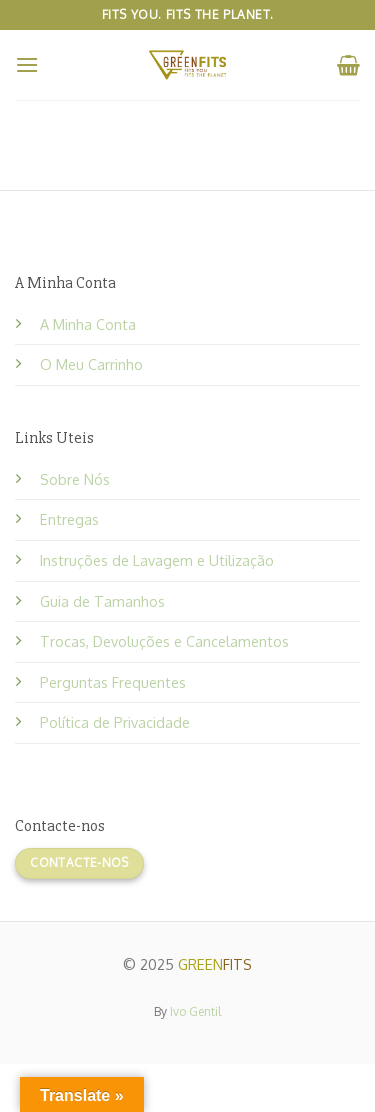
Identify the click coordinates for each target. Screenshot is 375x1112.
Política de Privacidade (115, 722)
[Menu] (27, 64)
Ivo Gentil (195, 1011)
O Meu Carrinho (91, 364)
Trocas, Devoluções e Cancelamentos (164, 641)
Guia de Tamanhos (102, 601)
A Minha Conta (88, 324)
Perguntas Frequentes (113, 682)
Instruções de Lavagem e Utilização (157, 560)
